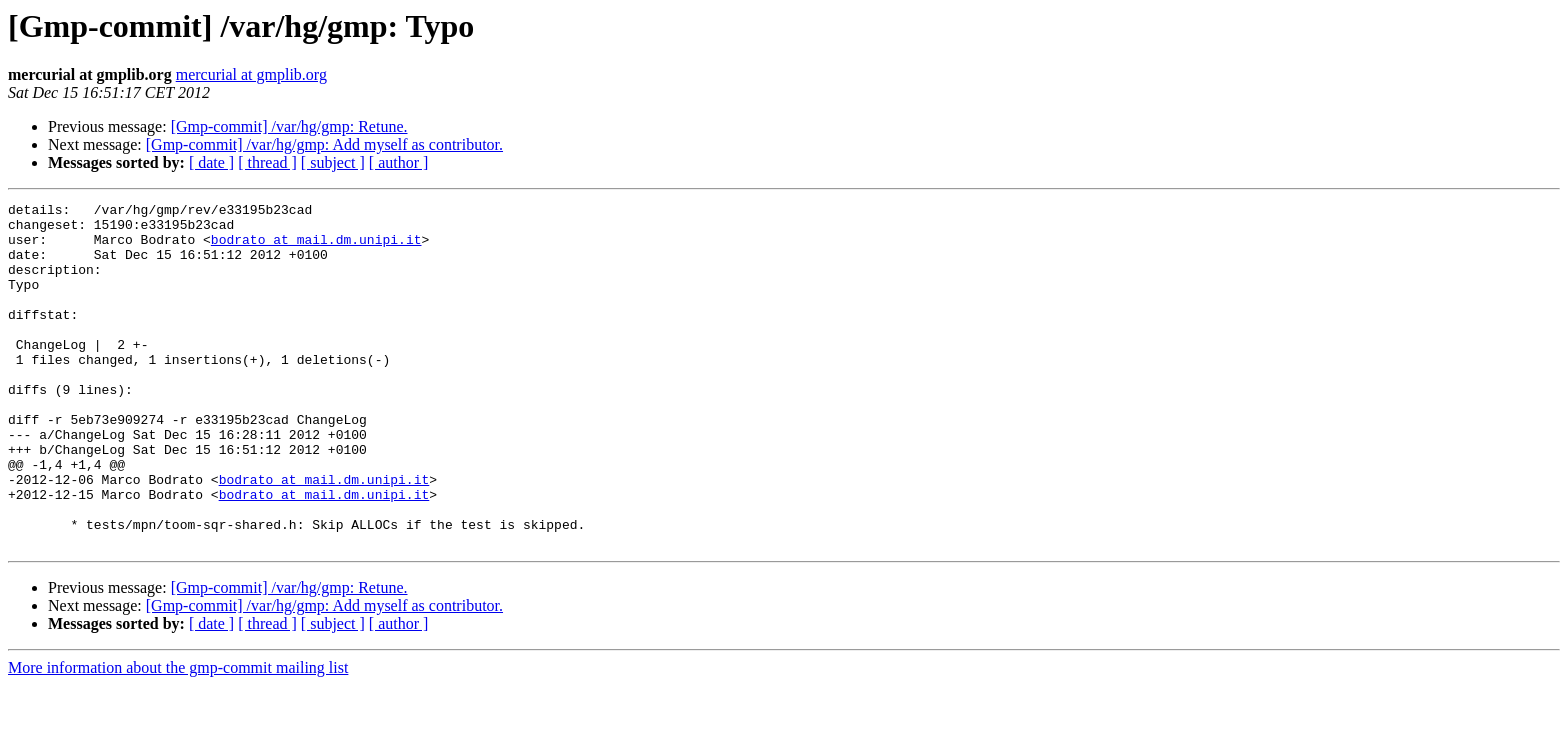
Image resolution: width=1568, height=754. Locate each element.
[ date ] (211, 162)
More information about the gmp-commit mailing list (178, 736)
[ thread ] (267, 162)
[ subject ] (333, 162)
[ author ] (399, 162)
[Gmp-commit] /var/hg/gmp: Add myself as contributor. (324, 144)
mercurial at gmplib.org (251, 74)
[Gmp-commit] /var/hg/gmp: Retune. (289, 126)
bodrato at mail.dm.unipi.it (316, 248)
